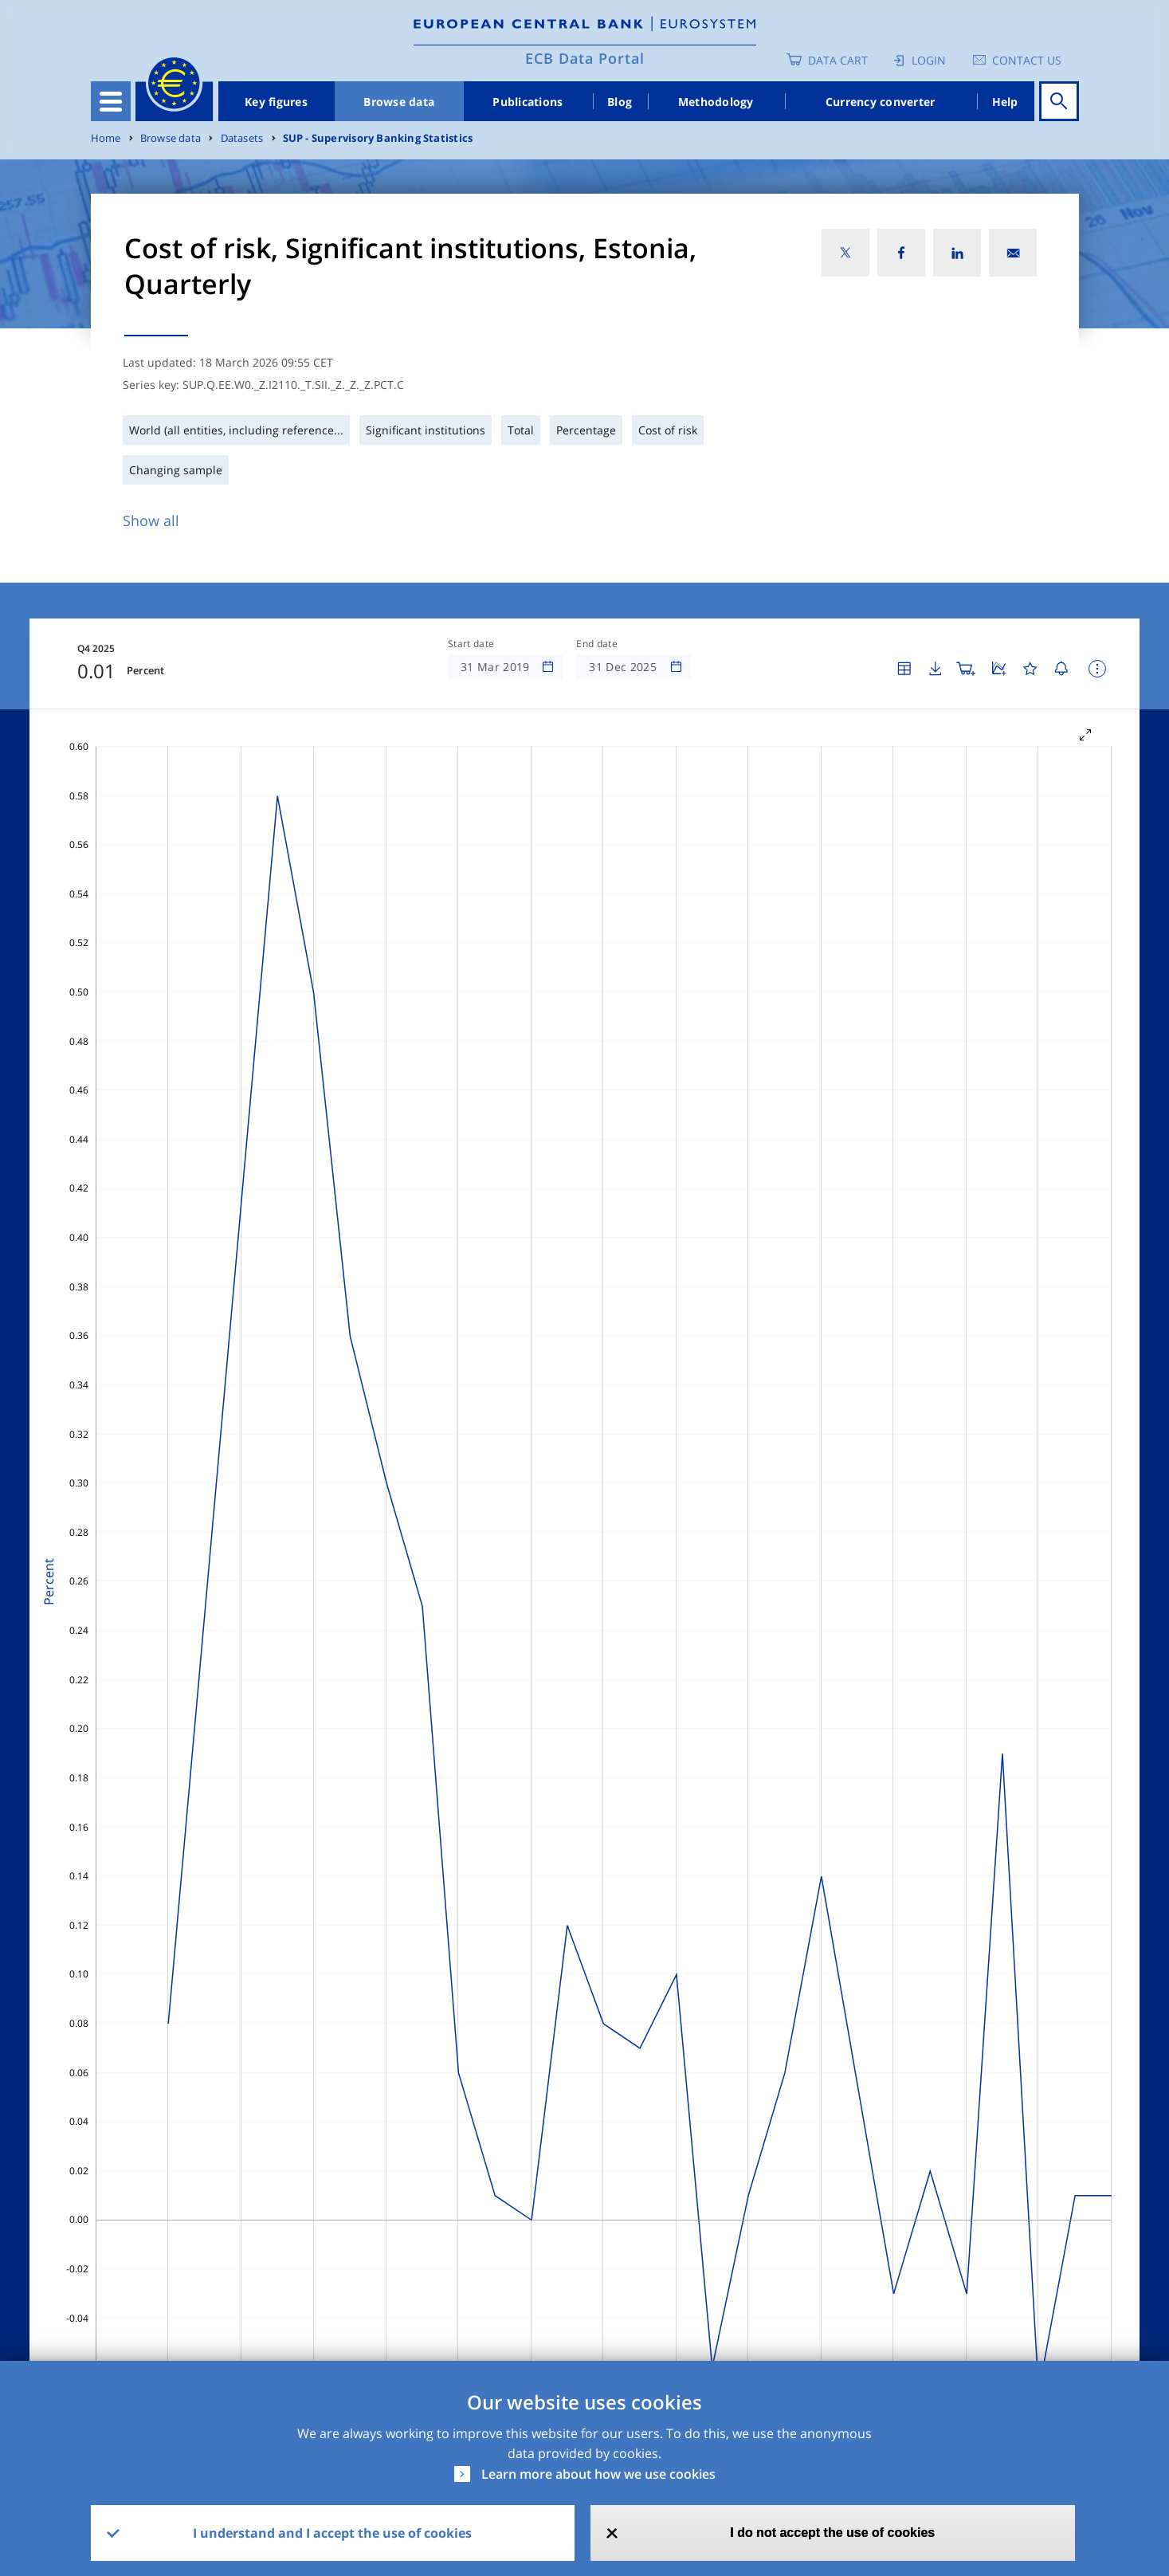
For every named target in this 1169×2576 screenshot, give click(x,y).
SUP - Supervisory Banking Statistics (378, 138)
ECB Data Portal (585, 58)
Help (1005, 101)
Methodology (716, 101)
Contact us (1026, 60)
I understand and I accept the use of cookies (332, 2533)
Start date (471, 644)
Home (106, 138)
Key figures (276, 101)
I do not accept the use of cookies (832, 2532)
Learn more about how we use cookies (598, 2474)
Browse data (398, 101)
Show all (151, 520)
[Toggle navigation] (111, 101)
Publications (527, 101)
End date (597, 644)
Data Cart (838, 60)
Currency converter (881, 101)
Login (929, 60)
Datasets (242, 138)
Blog (619, 101)
